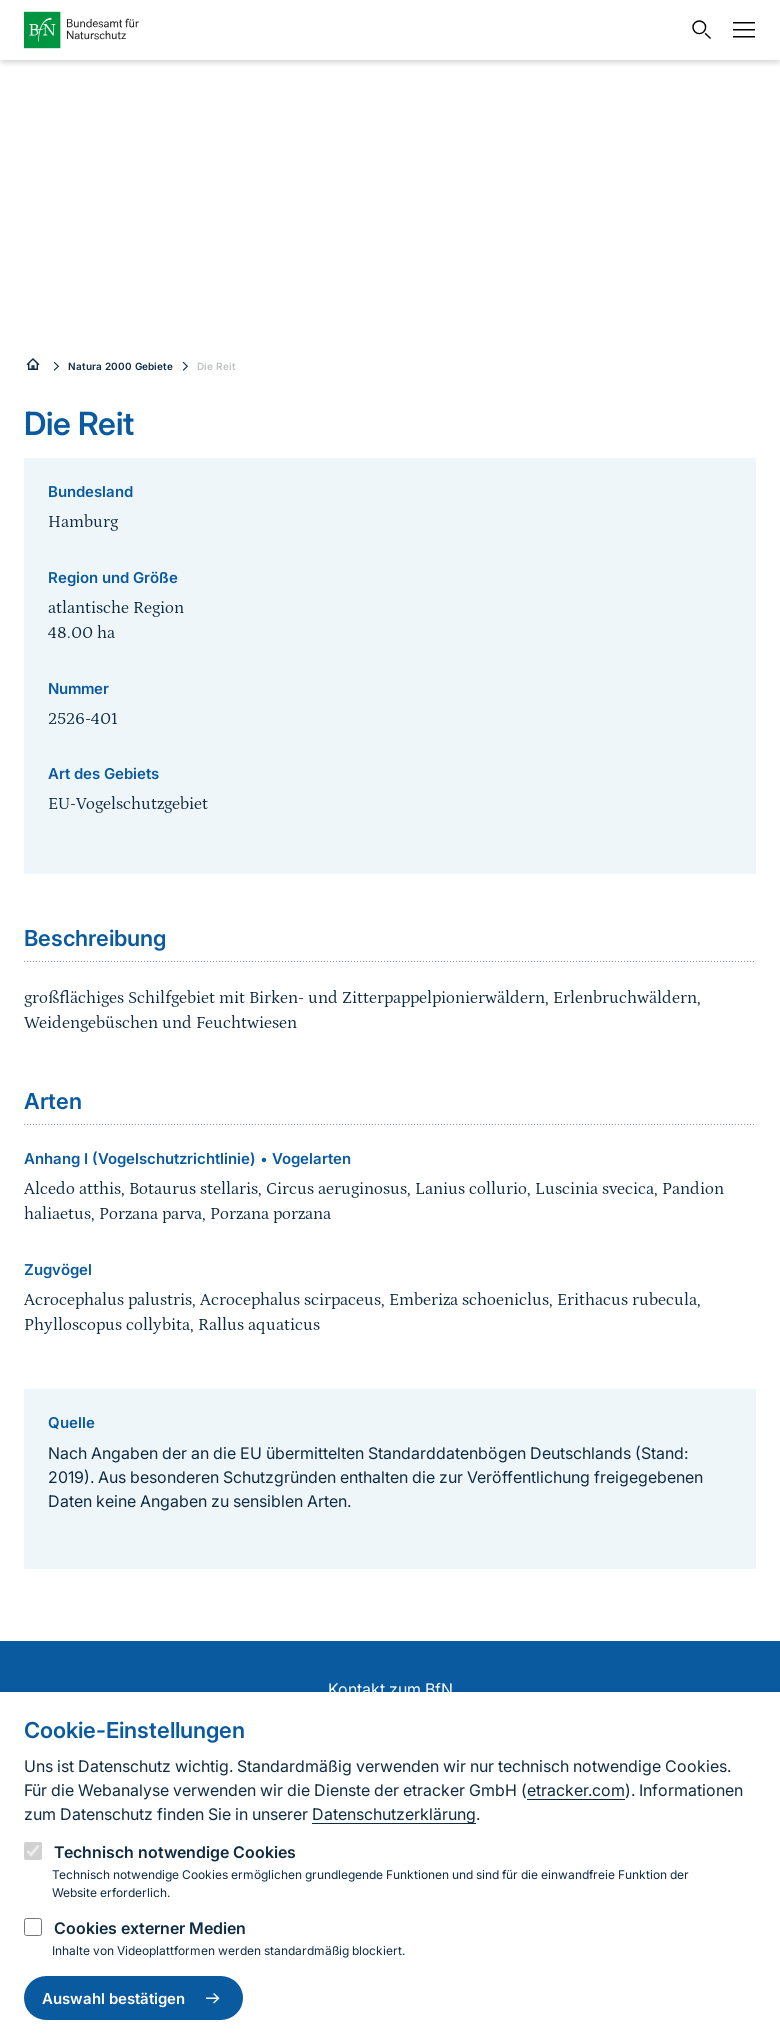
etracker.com (576, 1790)
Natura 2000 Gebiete (120, 366)
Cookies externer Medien (150, 1928)
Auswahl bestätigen (133, 1998)
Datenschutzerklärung (394, 1814)
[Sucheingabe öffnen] (697, 30)
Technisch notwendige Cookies (175, 1852)
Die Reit (216, 366)
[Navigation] (739, 30)
